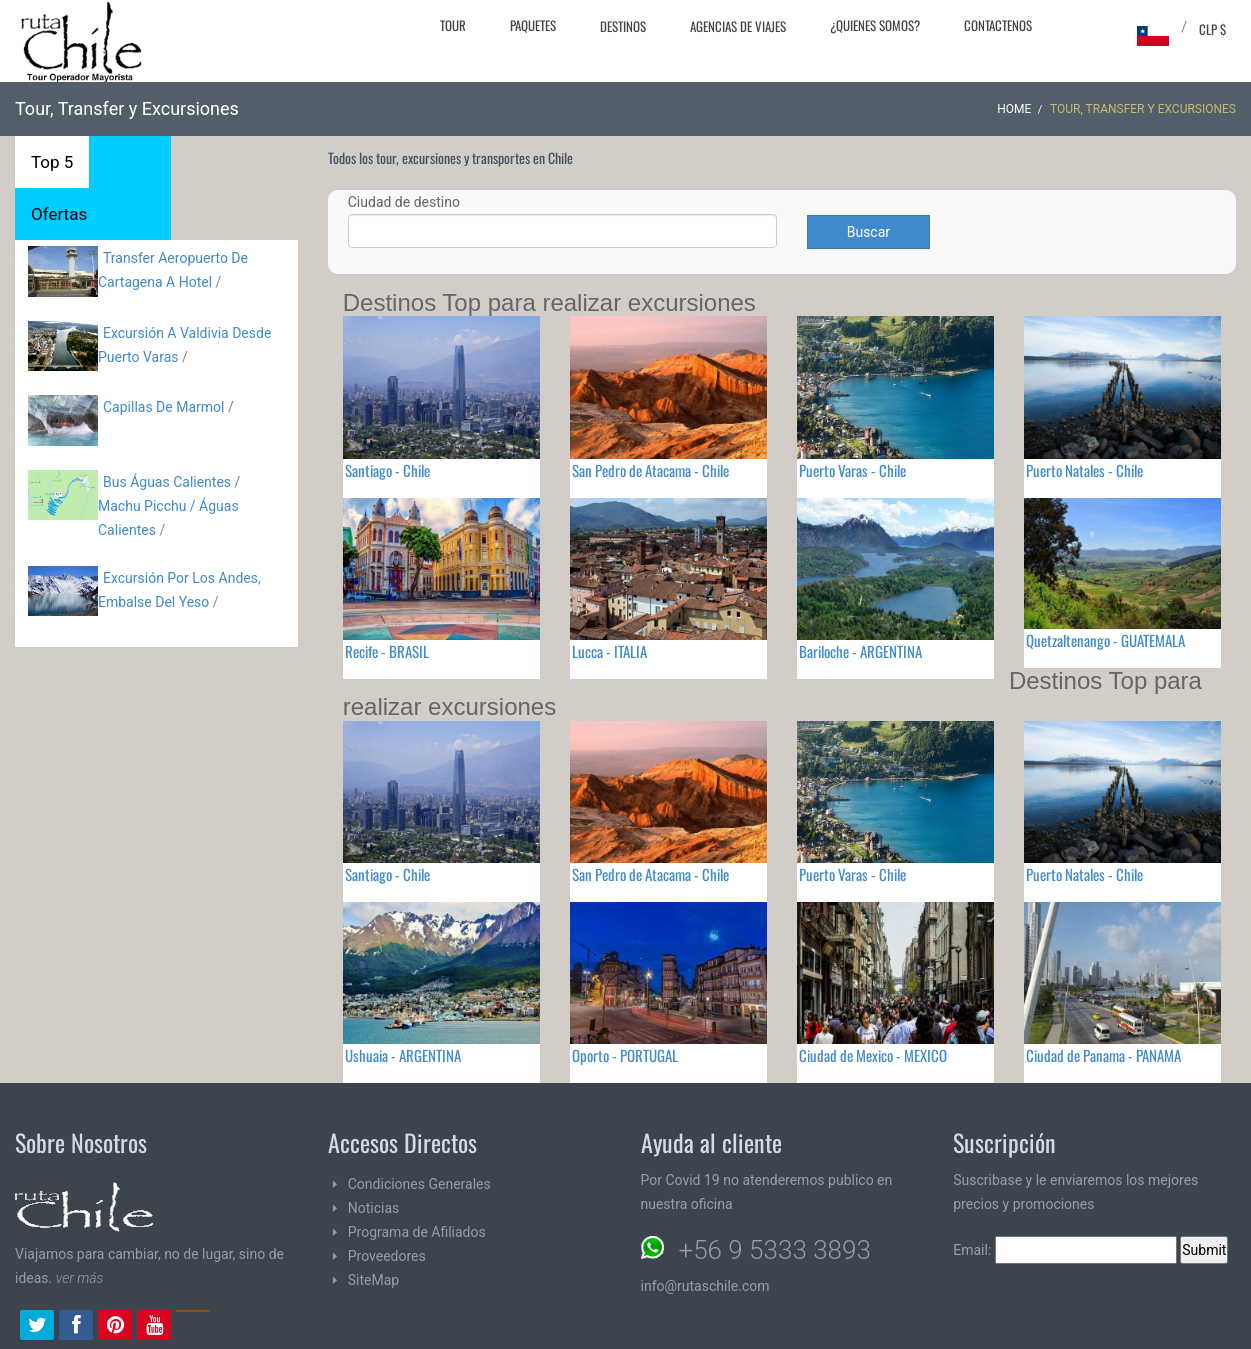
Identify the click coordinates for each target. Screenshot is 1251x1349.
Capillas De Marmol (163, 407)
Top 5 (52, 162)
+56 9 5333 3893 (775, 1250)
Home (1014, 109)
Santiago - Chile (387, 470)
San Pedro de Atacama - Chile (650, 470)
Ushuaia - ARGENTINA (403, 1055)
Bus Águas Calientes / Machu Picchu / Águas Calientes (169, 506)
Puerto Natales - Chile (1084, 470)
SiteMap (373, 1280)
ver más (80, 1278)
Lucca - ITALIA (609, 651)
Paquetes (533, 25)
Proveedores (387, 1256)
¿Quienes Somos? (875, 25)
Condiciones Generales (419, 1184)
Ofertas (59, 214)
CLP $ (1212, 29)
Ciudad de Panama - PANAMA (1103, 1055)
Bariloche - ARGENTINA (860, 651)
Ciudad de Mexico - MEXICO (873, 1055)
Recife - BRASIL (387, 651)
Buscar (868, 232)
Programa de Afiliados (417, 1232)
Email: (1065, 1250)
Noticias (374, 1208)
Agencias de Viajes (738, 26)
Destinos (623, 26)
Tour (453, 25)
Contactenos (998, 25)
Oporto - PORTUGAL (625, 1055)
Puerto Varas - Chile (852, 470)
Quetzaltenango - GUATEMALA (1105, 640)
